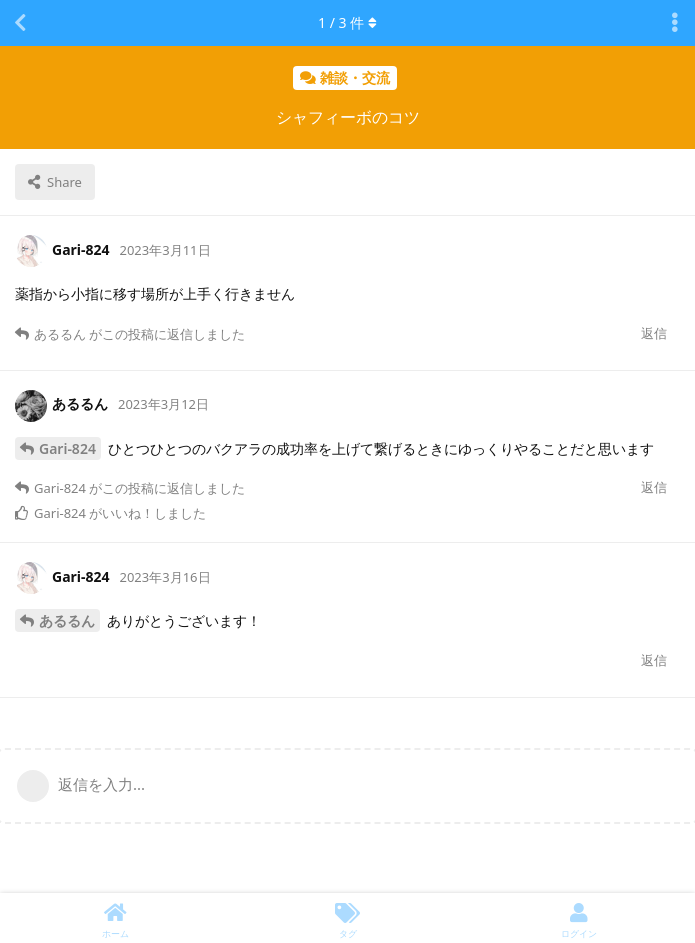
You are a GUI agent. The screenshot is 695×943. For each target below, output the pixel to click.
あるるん (67, 620)
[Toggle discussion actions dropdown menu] (675, 23)
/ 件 (347, 22)
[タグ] (348, 918)
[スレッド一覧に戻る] (20, 23)
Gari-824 (67, 448)
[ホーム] (116, 918)
